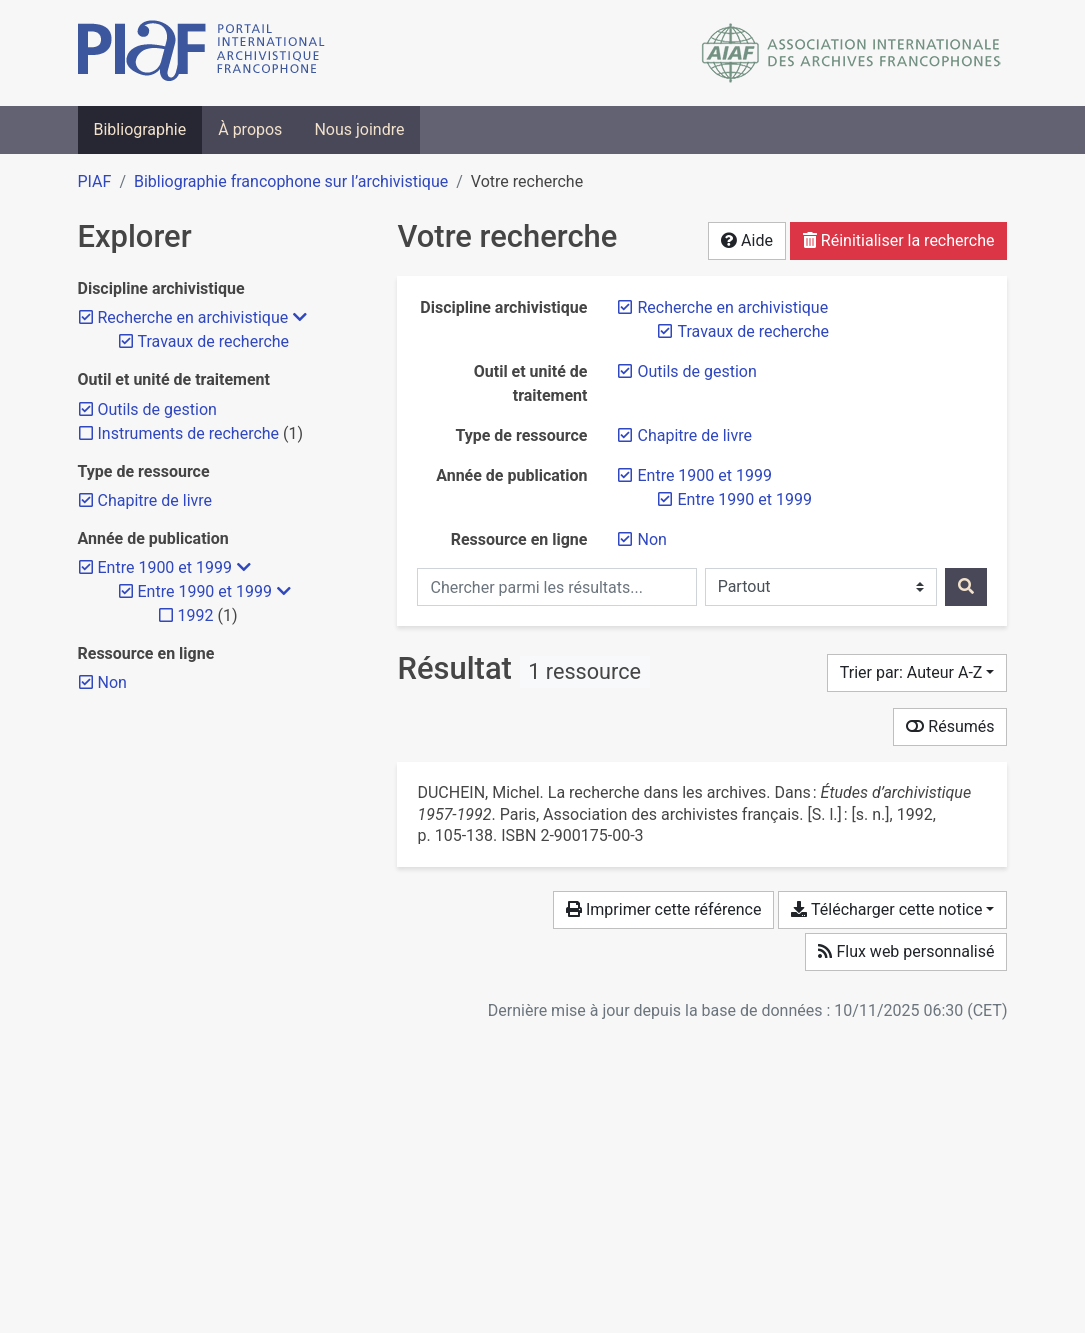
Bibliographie (140, 129)
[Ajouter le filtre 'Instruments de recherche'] (189, 433)
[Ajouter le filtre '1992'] (196, 615)
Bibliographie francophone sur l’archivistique (291, 181)
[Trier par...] (917, 673)
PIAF (95, 181)
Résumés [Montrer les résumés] (950, 726)
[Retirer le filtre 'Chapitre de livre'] (694, 435)
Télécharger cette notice (886, 909)
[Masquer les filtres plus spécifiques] (300, 318)
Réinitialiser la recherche (899, 240)
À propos (250, 129)
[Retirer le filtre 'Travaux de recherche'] (753, 331)
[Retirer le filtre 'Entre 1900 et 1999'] (704, 475)
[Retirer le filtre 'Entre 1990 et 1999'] (744, 499)
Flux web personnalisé (906, 951)
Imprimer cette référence (663, 909)
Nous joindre (359, 129)
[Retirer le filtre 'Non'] (651, 539)
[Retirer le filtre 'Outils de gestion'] (696, 371)
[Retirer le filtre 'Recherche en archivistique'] (732, 307)
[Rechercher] (966, 587)
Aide (747, 240)
